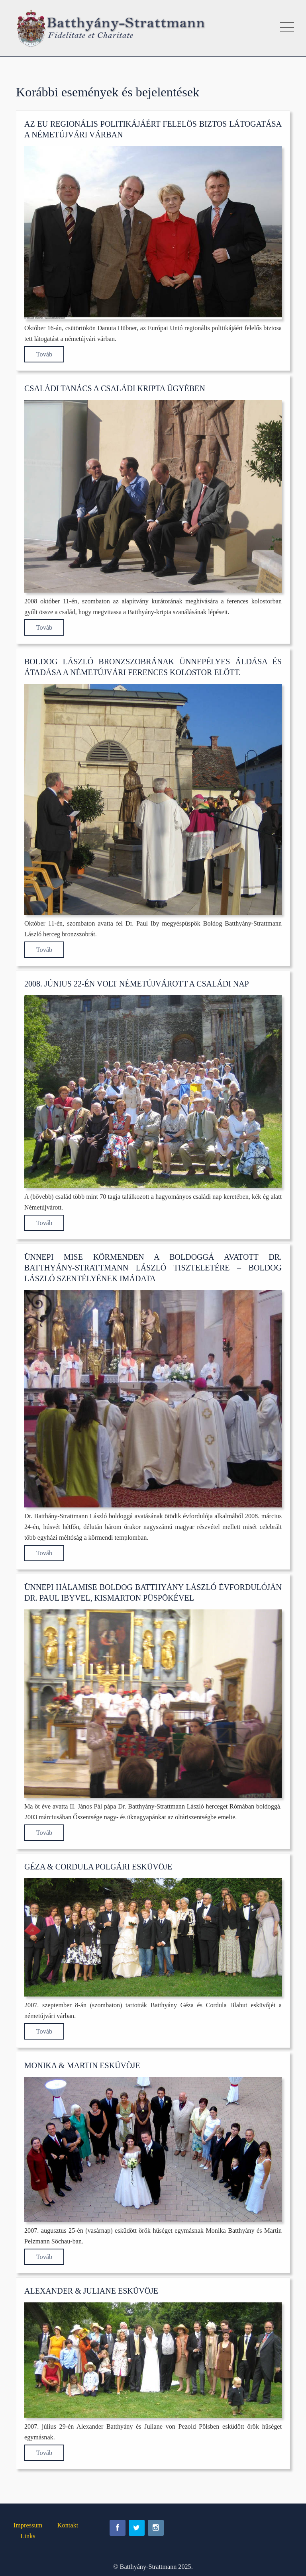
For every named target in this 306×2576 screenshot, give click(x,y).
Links (27, 2536)
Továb (44, 354)
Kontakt (67, 2525)
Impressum (28, 2525)
